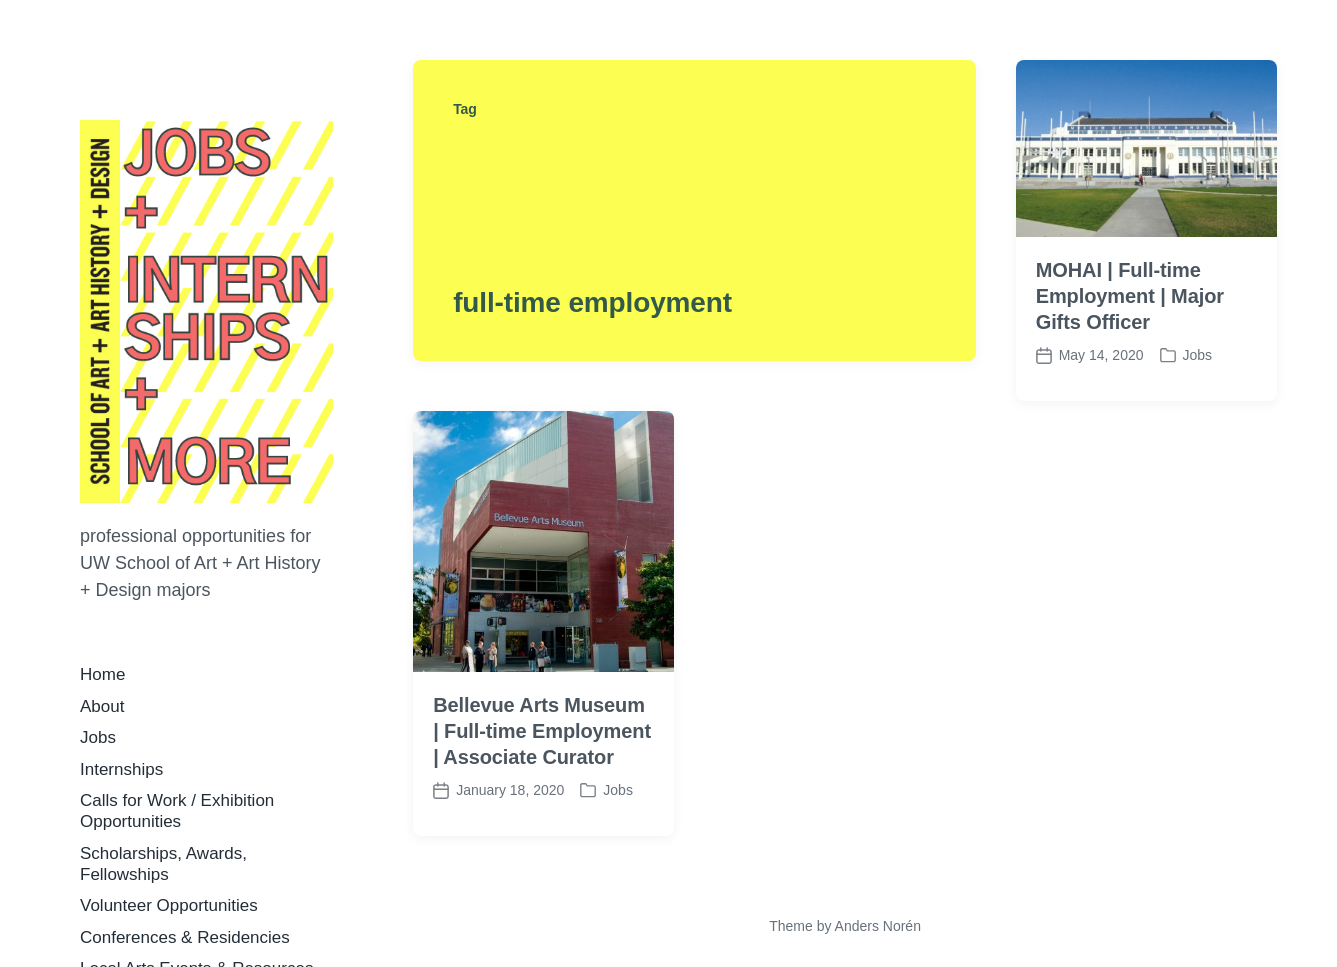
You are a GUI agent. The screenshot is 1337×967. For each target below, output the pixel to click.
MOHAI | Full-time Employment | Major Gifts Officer (1130, 296)
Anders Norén (878, 926)
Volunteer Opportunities (169, 905)
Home (102, 674)
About (102, 706)
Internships (121, 769)
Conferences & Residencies (185, 937)
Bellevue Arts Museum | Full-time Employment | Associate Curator (542, 731)
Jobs (98, 737)
